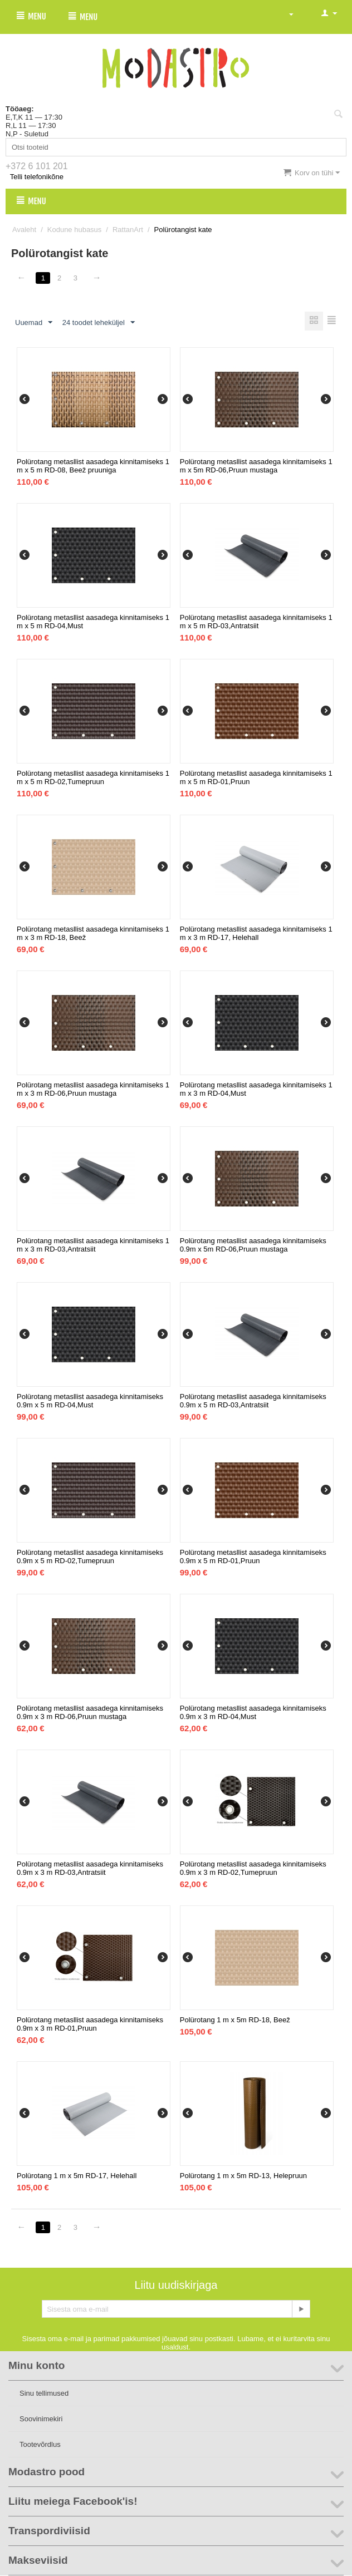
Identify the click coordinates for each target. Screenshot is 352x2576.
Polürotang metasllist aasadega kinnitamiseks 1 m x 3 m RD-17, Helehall (256, 933)
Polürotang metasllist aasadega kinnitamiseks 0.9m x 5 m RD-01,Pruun (253, 1557)
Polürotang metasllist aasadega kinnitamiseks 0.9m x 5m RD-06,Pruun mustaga (253, 1245)
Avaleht (24, 229)
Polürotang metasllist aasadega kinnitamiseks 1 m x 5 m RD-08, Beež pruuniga (93, 466)
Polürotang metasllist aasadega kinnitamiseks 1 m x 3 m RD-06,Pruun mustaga (93, 1089)
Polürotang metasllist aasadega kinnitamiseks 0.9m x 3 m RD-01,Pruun (90, 2024)
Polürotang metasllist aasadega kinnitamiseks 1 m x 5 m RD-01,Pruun (256, 778)
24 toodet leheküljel (98, 322)
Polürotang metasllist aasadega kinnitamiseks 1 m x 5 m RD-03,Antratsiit (256, 622)
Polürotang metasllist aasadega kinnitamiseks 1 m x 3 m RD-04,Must (256, 1089)
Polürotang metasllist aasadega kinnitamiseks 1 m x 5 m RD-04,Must (93, 622)
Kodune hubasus (74, 229)
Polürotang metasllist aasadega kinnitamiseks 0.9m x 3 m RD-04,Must (253, 1713)
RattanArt (128, 229)
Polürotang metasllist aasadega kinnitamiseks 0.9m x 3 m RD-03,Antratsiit (90, 1868)
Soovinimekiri (40, 2419)
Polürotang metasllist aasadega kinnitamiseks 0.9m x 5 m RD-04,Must (90, 1401)
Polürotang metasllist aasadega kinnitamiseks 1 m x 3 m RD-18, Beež (93, 933)
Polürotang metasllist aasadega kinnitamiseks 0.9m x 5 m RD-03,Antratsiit (253, 1401)
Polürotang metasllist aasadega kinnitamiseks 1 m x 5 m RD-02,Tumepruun (93, 778)
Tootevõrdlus (40, 2445)
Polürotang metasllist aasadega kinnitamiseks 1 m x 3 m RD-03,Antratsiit (93, 1245)
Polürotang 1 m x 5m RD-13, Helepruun (243, 2176)
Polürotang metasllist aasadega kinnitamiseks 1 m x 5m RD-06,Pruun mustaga (256, 466)
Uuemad (33, 322)
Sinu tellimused (44, 2394)
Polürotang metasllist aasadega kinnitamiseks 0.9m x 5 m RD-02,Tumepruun (90, 1557)
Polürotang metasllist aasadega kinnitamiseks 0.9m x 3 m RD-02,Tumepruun (253, 1868)
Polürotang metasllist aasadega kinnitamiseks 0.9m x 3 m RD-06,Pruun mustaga (90, 1713)
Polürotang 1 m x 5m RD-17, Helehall (76, 2176)
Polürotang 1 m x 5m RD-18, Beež (235, 2020)
